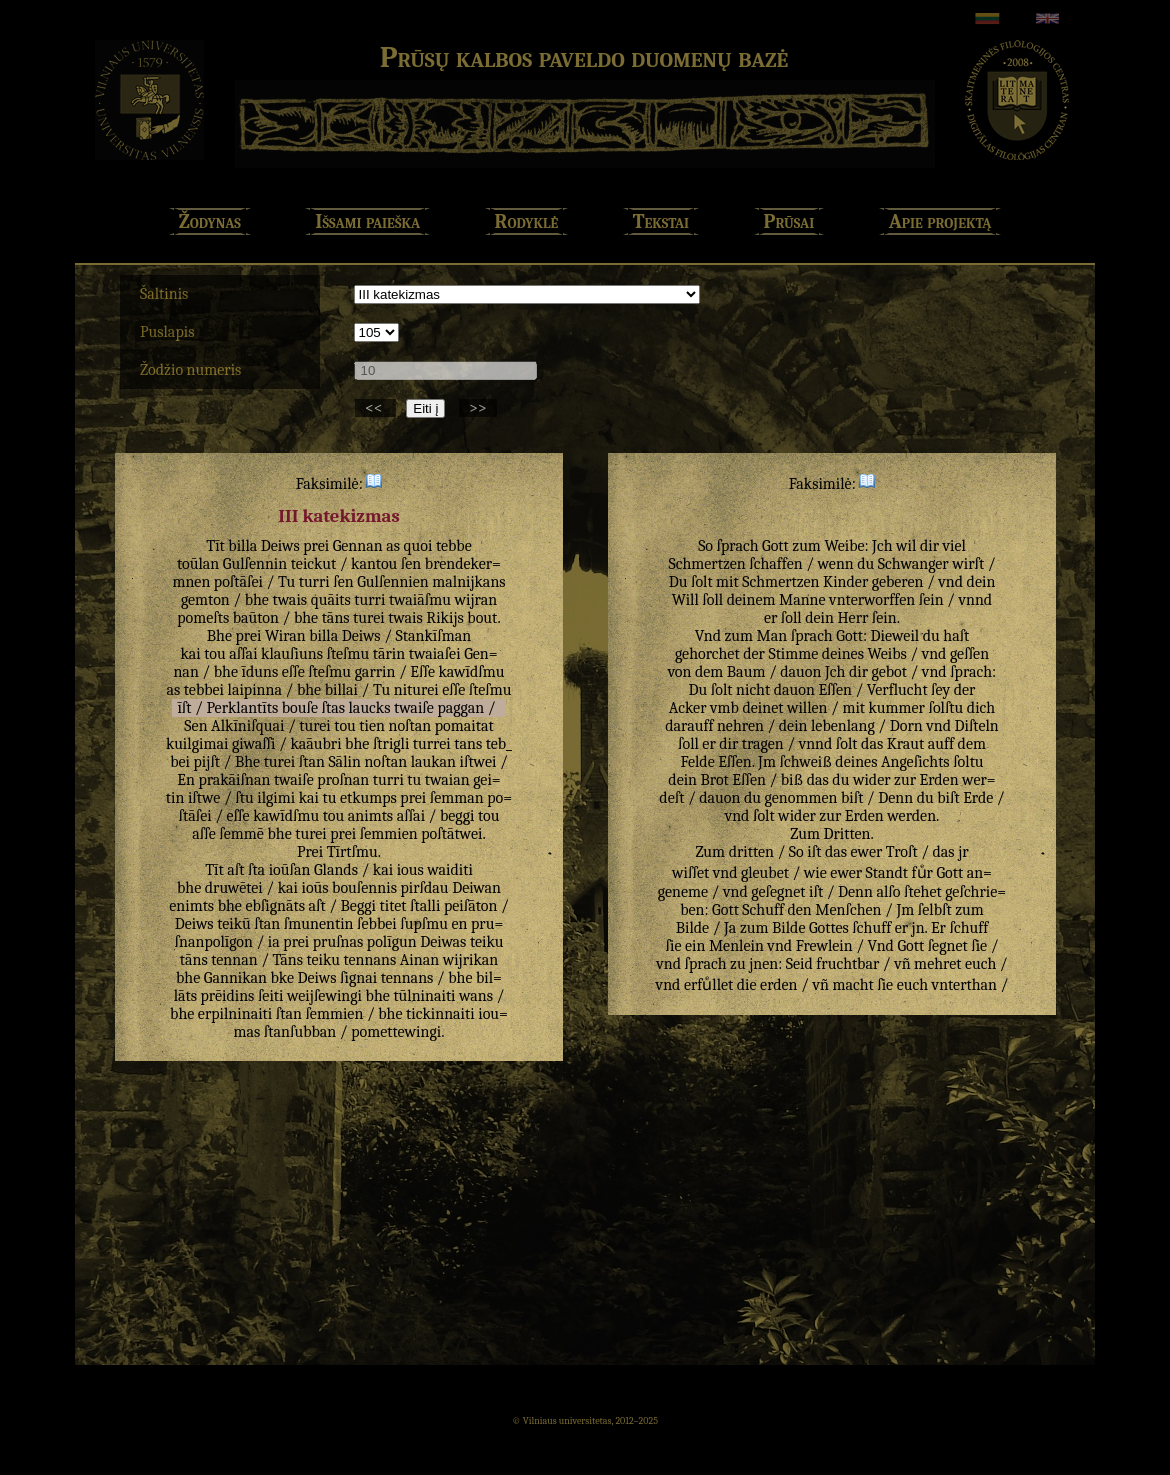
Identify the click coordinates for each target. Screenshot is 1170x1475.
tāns (336, 618)
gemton (205, 600)
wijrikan (471, 960)
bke (283, 978)
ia (274, 942)
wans (476, 996)
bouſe (300, 708)
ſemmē (241, 834)
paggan (460, 708)
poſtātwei (451, 834)
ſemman (457, 798)
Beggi (358, 906)
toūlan (198, 564)
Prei (310, 852)
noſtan (410, 726)
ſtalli (425, 906)
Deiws (280, 546)
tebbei (204, 690)
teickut (313, 564)
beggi (457, 816)
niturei (416, 690)
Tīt (215, 546)
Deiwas (443, 942)
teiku (487, 942)
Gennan (358, 546)
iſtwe (204, 798)
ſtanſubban (300, 1032)
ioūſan (290, 870)
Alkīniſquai (247, 726)
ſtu (244, 798)
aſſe (204, 834)
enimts (191, 906)
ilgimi (276, 798)
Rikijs (444, 618)
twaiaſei (435, 654)
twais (289, 600)
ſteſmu (347, 654)
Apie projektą (940, 221)
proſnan (343, 780)
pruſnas (338, 942)
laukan (433, 762)
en (460, 924)
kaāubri (315, 744)
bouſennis (364, 888)
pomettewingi (396, 1032)
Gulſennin (255, 564)
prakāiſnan (234, 780)
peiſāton (470, 906)
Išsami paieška (367, 221)
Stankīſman (434, 636)
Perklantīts (242, 708)
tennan (234, 960)
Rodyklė (527, 221)
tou (214, 654)
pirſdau (424, 888)
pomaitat (464, 726)
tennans (370, 960)
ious (410, 870)
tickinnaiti (440, 1014)
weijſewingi (324, 996)
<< (375, 408)
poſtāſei (238, 582)
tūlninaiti (424, 996)
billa (242, 546)
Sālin (344, 762)
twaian (447, 780)
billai (341, 690)
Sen (195, 726)
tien (372, 726)
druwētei (234, 888)
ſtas (333, 708)
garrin (375, 672)
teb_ (499, 744)
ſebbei (377, 924)
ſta (256, 870)
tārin (389, 654)
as (393, 546)
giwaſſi (254, 744)
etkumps (368, 798)
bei (180, 762)
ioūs (314, 888)
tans (468, 744)
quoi (418, 546)
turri (314, 582)
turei (369, 618)
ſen (411, 564)
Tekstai (661, 221)
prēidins (227, 996)
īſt (184, 708)
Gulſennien (393, 582)
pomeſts (203, 618)
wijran (476, 600)
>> (478, 408)
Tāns (288, 960)
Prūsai (789, 221)
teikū (234, 924)
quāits (331, 600)
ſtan (312, 762)
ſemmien (389, 834)
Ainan (419, 960)
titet (393, 906)
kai (190, 654)
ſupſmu (424, 924)
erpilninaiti (235, 1014)
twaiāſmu (420, 600)
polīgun (392, 942)
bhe (257, 600)
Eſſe (422, 672)
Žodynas (210, 221)
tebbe (454, 546)
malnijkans (468, 582)
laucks (370, 708)
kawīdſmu (471, 672)
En (186, 780)
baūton (256, 618)
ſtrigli (391, 744)
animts (370, 816)
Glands (336, 870)
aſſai (243, 654)
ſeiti (271, 996)
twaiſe (414, 708)
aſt (235, 870)
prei (316, 546)
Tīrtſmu (352, 852)
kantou (374, 564)
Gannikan (235, 978)
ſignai (358, 978)
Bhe (219, 636)
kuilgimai (197, 744)
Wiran (285, 636)
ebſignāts (275, 906)
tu (414, 780)
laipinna (255, 690)
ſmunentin (319, 924)
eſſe (293, 672)
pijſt (207, 762)
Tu (286, 582)
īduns (260, 672)
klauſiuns (292, 654)
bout (482, 618)
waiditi (450, 870)
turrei (432, 744)
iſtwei (478, 762)
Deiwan (476, 888)
